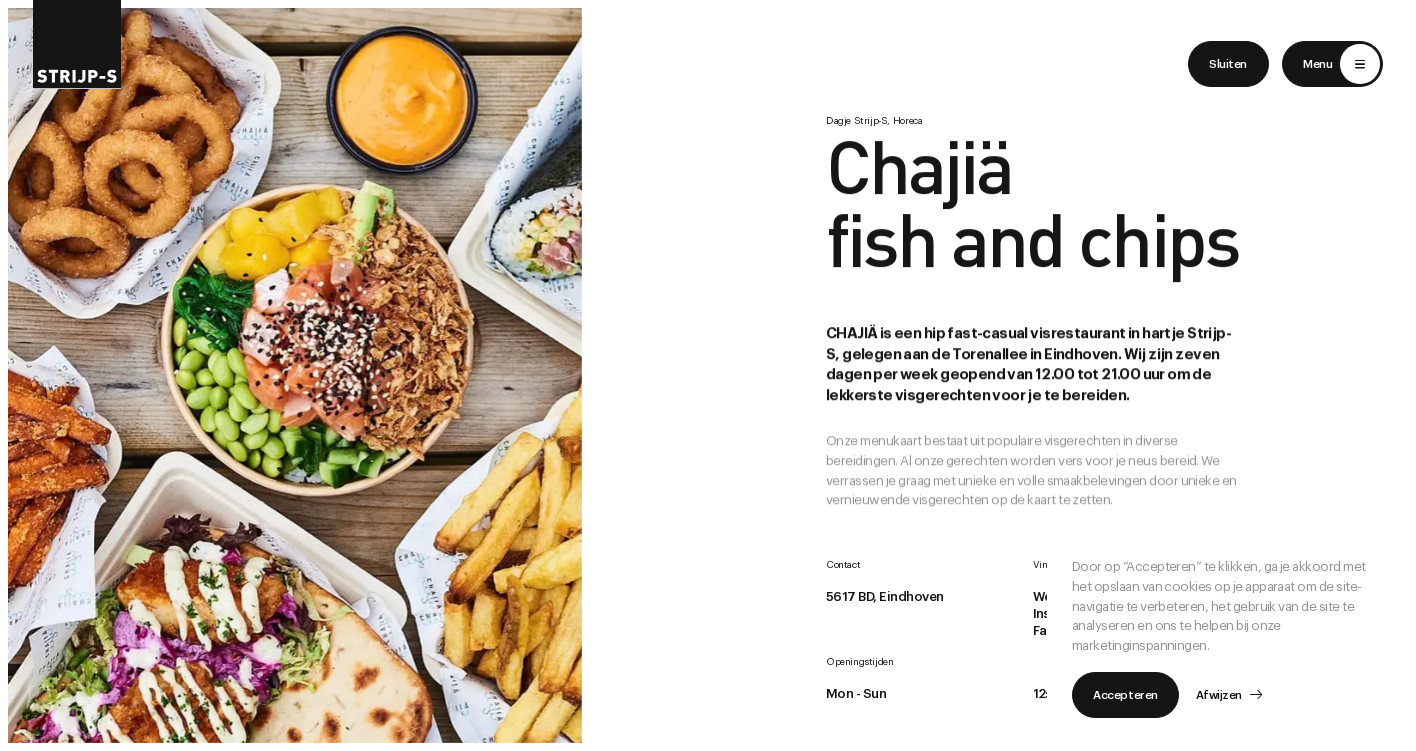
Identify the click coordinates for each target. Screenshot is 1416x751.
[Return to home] (77, 44)
